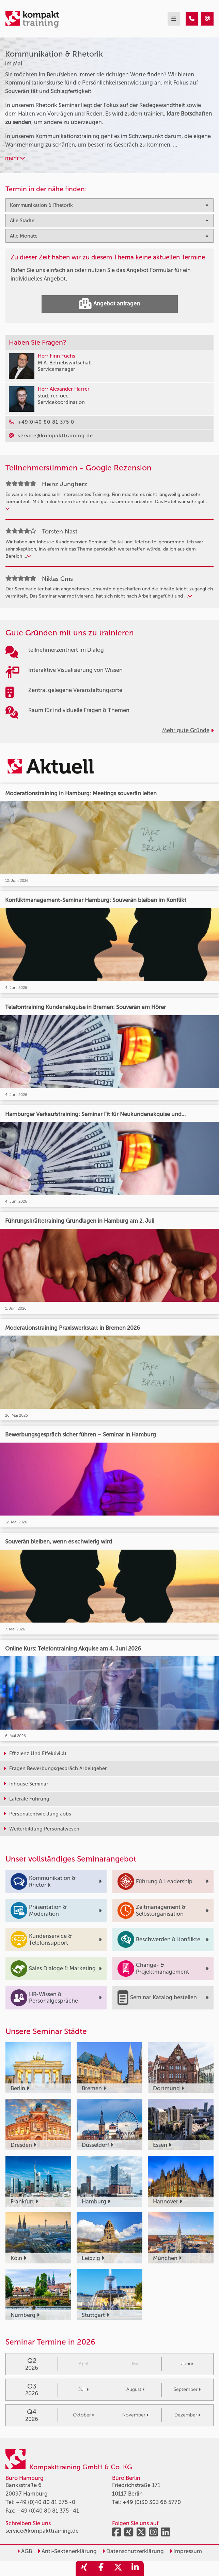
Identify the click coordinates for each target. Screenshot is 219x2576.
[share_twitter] (118, 2568)
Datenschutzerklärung (133, 2551)
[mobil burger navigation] (174, 19)
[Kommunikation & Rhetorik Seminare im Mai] (192, 19)
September (187, 2389)
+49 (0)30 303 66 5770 (152, 2502)
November (135, 2415)
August (135, 2389)
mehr (15, 158)
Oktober (83, 2415)
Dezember (187, 2415)
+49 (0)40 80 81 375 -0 (45, 2502)
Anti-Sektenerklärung (67, 2551)
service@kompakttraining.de (42, 2531)
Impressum (185, 2551)
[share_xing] (84, 2568)
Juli (83, 2389)
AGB (24, 2551)
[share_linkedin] (135, 2568)
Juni (187, 2364)
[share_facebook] (101, 2568)
